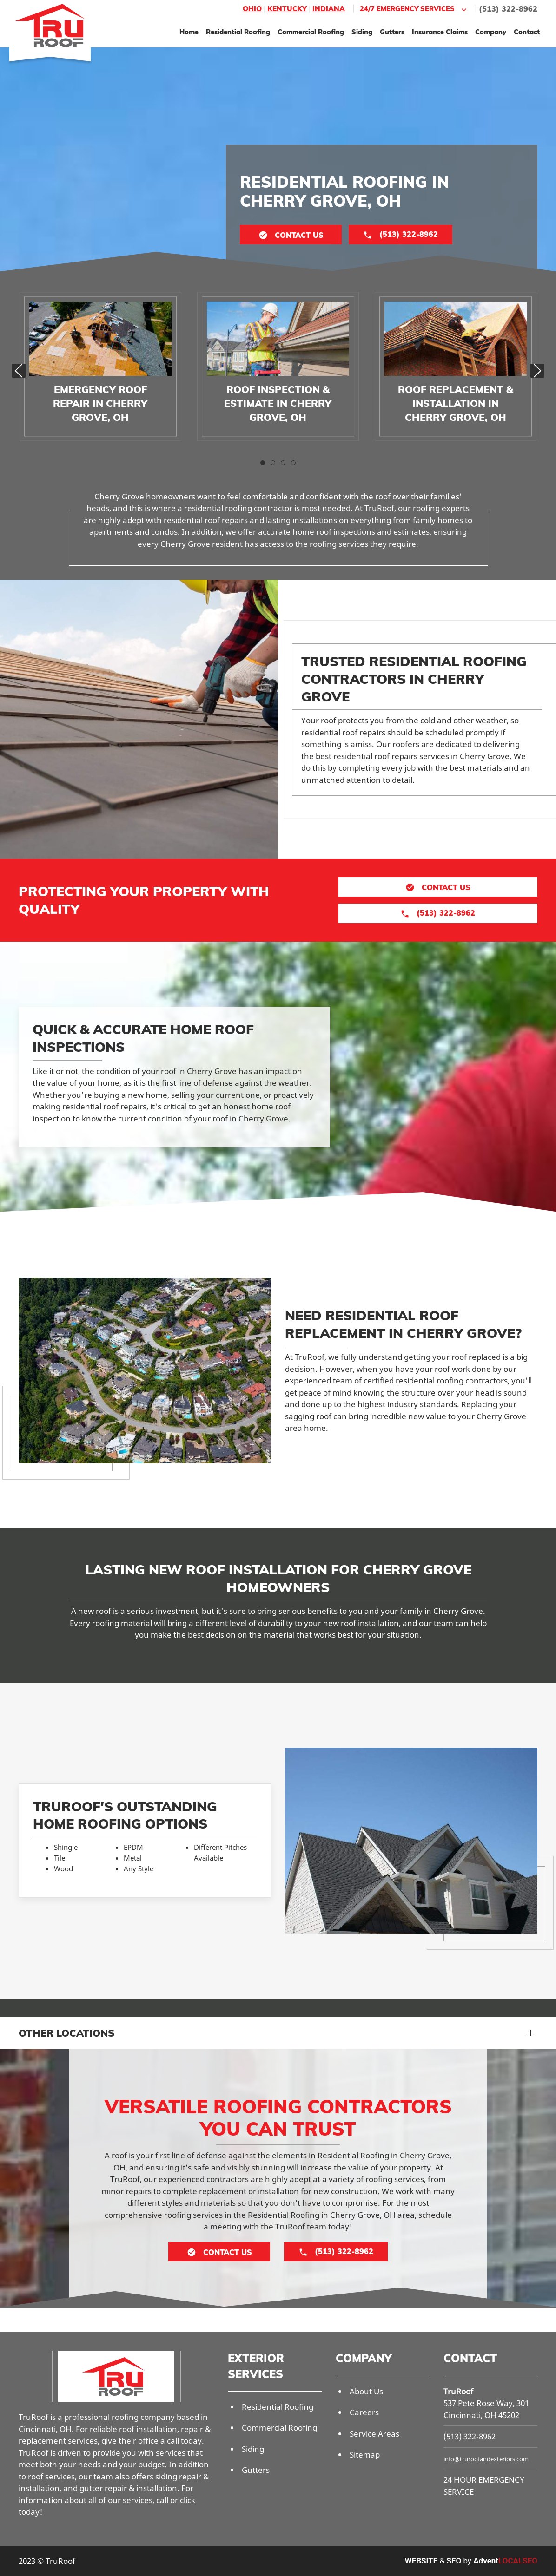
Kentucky (287, 8)
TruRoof (458, 2391)
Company (490, 31)
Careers (364, 2412)
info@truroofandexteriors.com (486, 2459)
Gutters (392, 31)
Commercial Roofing (311, 31)
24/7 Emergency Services (414, 9)
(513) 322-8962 (508, 8)
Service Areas (374, 2433)
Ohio (252, 8)
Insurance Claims (440, 31)
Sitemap (365, 2454)
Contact (527, 31)
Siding (361, 31)
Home (189, 31)
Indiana (328, 8)
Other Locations (66, 2033)
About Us (366, 2391)
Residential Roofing (238, 31)
